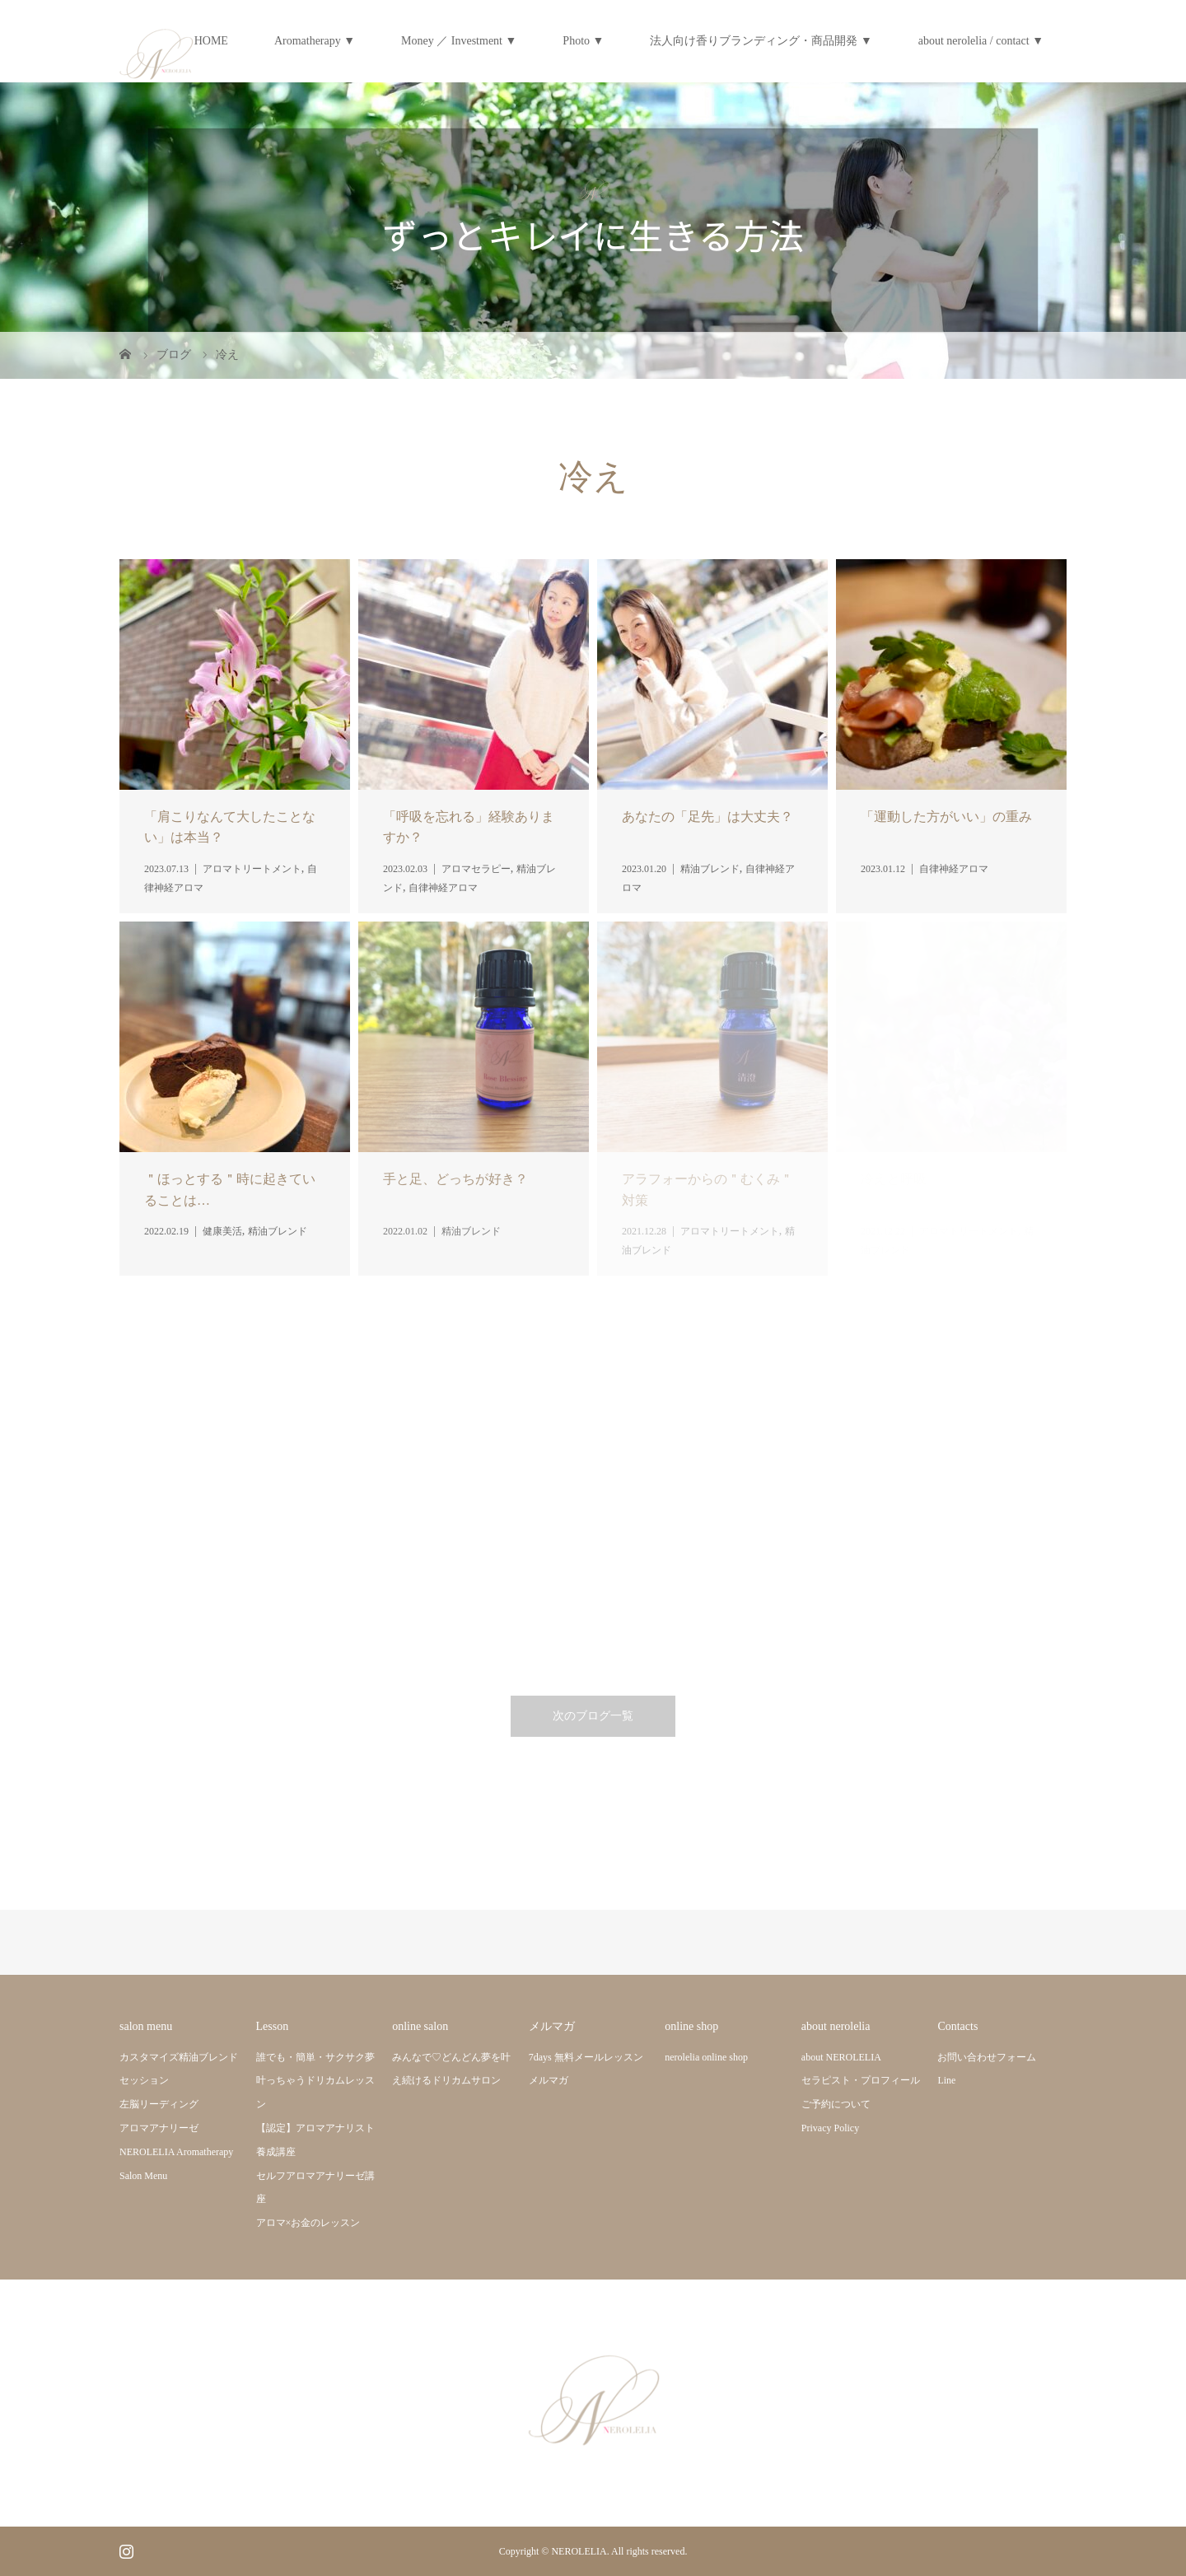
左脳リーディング (158, 2104)
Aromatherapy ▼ (314, 41)
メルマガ (548, 2080)
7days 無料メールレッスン (586, 2057)
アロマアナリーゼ (158, 2128)
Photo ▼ (583, 41)
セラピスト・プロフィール (860, 2080)
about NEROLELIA (841, 2057)
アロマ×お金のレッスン (308, 2222)
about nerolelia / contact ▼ (981, 41)
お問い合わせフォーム (986, 2057)
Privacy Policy (830, 2128)
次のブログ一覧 (593, 1716)
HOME (211, 41)
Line (946, 2080)
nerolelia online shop (706, 2057)
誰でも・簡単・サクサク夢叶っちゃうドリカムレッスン (315, 2081)
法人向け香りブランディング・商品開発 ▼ (760, 41)
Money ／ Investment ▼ (458, 41)
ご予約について (836, 2104)
